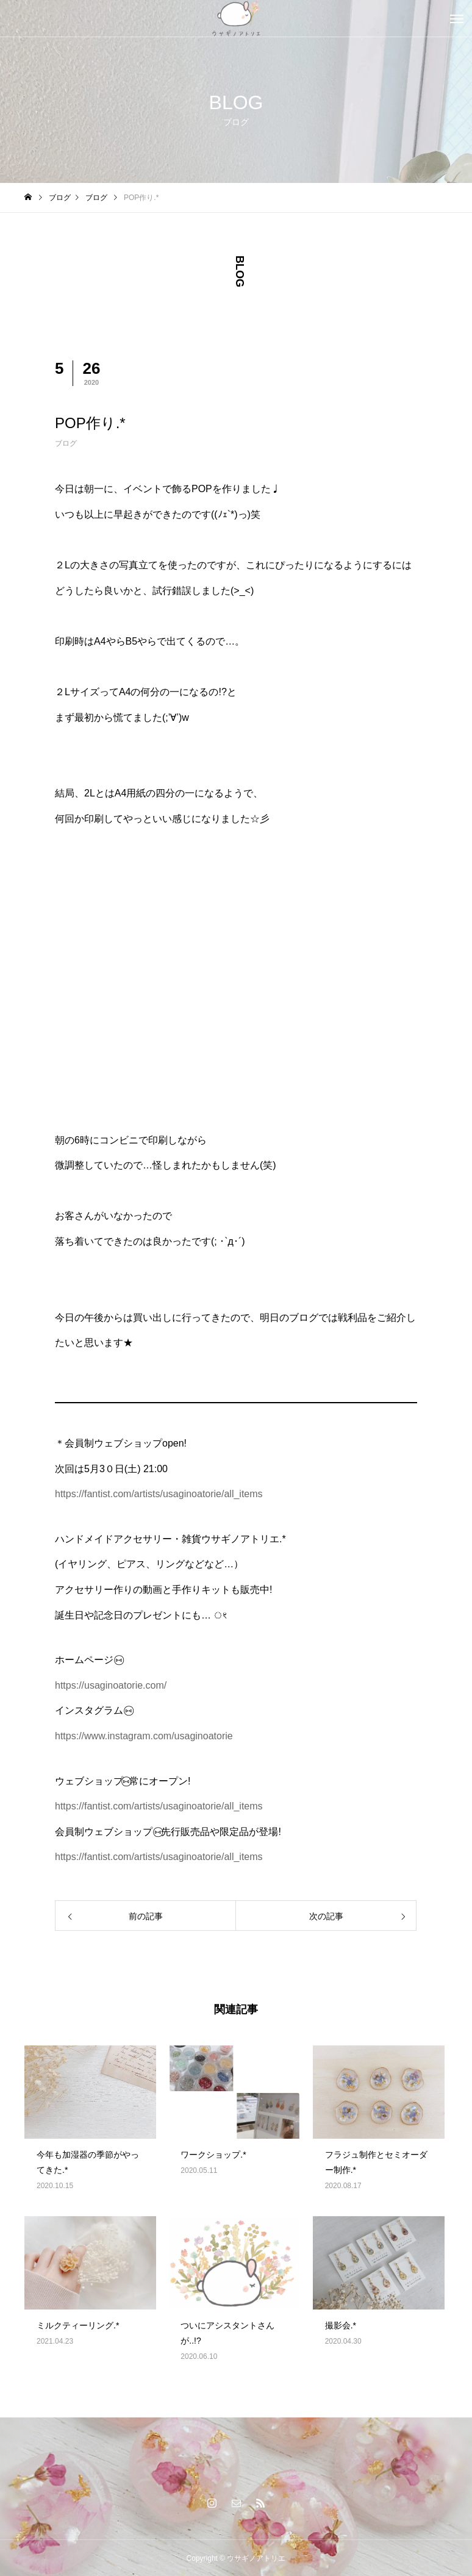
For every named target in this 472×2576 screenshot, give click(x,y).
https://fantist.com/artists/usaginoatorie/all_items (159, 1494)
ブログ (66, 443)
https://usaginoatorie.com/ (110, 1685)
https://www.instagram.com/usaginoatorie (144, 1736)
